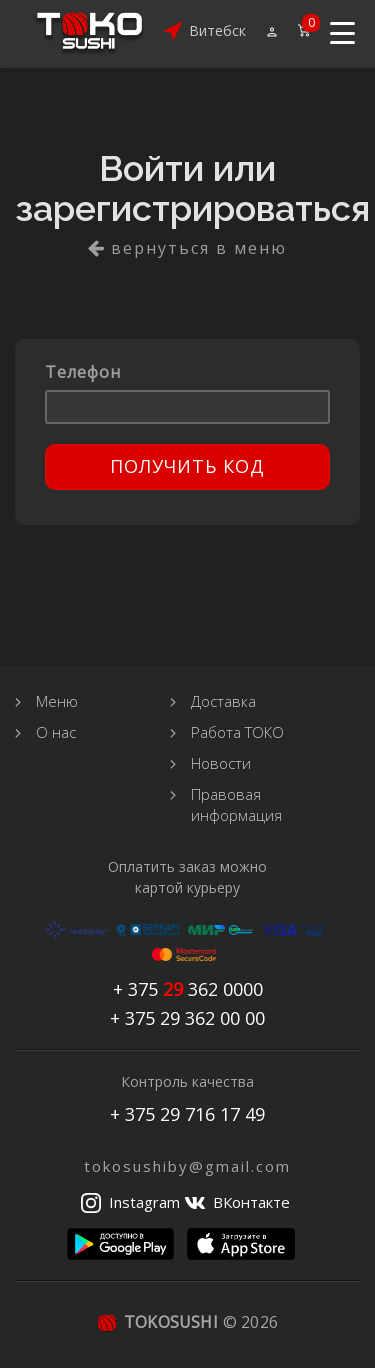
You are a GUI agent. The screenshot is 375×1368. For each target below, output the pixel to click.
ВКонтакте (251, 1202)
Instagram (144, 1202)
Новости (221, 763)
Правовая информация (236, 804)
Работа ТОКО (237, 732)
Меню (57, 701)
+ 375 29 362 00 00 (187, 1018)
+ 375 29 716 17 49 (187, 1114)
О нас (56, 732)
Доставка (223, 701)
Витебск (217, 30)
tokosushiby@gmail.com (187, 1166)
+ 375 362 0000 (188, 989)
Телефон (83, 372)
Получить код (187, 466)
